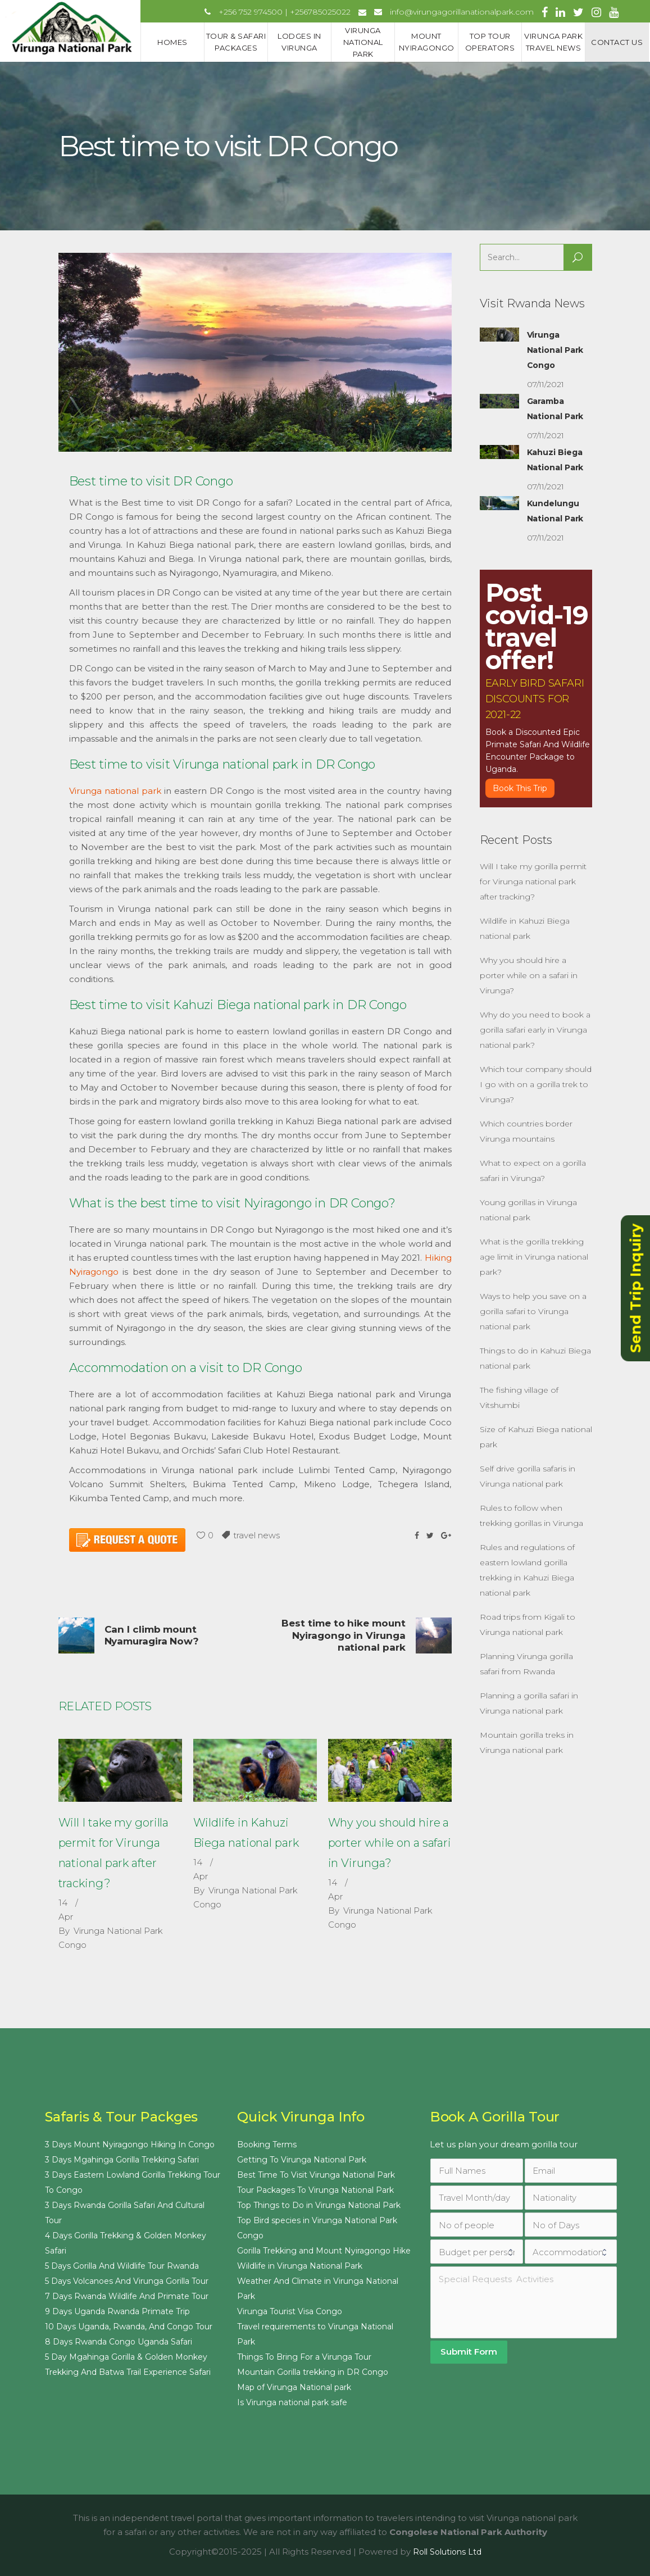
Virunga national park (115, 790)
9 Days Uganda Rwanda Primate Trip (117, 2311)
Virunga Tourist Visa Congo (289, 2311)
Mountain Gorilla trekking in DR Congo (312, 2372)
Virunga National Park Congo (555, 350)
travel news (256, 1535)
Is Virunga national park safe (292, 2402)
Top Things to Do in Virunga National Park (319, 2205)
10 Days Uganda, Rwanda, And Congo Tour (128, 2326)
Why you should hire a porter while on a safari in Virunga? (390, 1843)
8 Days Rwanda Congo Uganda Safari (118, 2342)
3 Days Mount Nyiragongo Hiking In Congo (130, 2144)
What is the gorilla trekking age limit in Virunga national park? (534, 1257)
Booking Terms (267, 2144)
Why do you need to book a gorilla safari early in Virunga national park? (535, 1030)
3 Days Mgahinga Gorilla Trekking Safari (122, 2160)
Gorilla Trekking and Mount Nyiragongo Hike (324, 2251)
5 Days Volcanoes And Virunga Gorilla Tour (126, 2281)
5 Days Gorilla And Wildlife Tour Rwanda (122, 2266)
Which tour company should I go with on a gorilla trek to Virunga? (536, 1084)
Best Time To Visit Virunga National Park (316, 2175)
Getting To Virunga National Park (301, 2160)
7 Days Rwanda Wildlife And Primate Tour (126, 2296)
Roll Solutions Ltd (447, 2552)
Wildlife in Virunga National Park (299, 2266)
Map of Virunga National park (294, 2387)
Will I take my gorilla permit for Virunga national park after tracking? (533, 881)
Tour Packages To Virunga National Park (315, 2190)
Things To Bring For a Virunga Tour (304, 2357)
